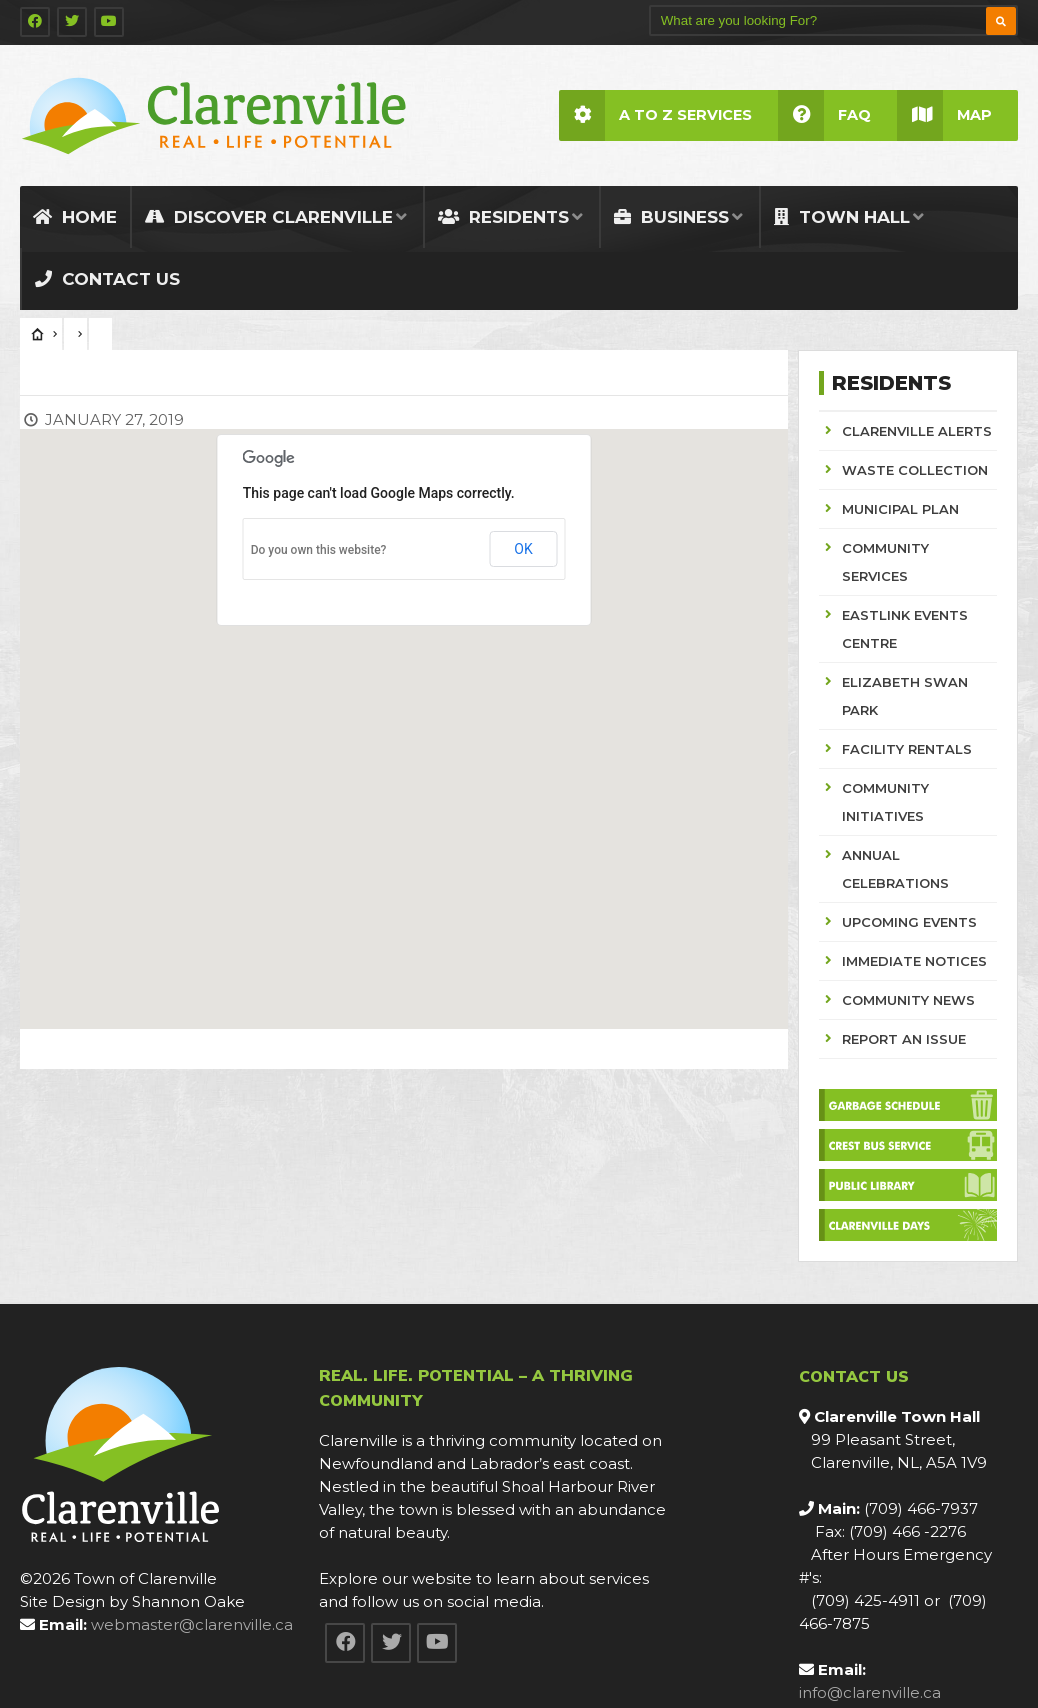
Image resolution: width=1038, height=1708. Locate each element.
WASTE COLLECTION (915, 470)
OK (523, 549)
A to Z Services (655, 115)
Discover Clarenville (269, 217)
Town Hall (842, 217)
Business (671, 217)
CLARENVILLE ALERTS (917, 431)
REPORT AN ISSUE (904, 1039)
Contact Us (107, 279)
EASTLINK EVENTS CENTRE (905, 629)
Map (944, 115)
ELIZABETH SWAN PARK (905, 696)
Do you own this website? (319, 550)
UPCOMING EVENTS (909, 922)
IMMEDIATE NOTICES (914, 961)
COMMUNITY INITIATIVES (885, 802)
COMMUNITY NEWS (908, 1000)
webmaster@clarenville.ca (192, 1624)
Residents (503, 217)
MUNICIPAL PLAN (900, 509)
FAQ (824, 115)
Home (75, 217)
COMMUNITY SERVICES (885, 562)
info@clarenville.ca (870, 1692)
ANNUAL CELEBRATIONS (895, 869)
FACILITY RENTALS (907, 749)
